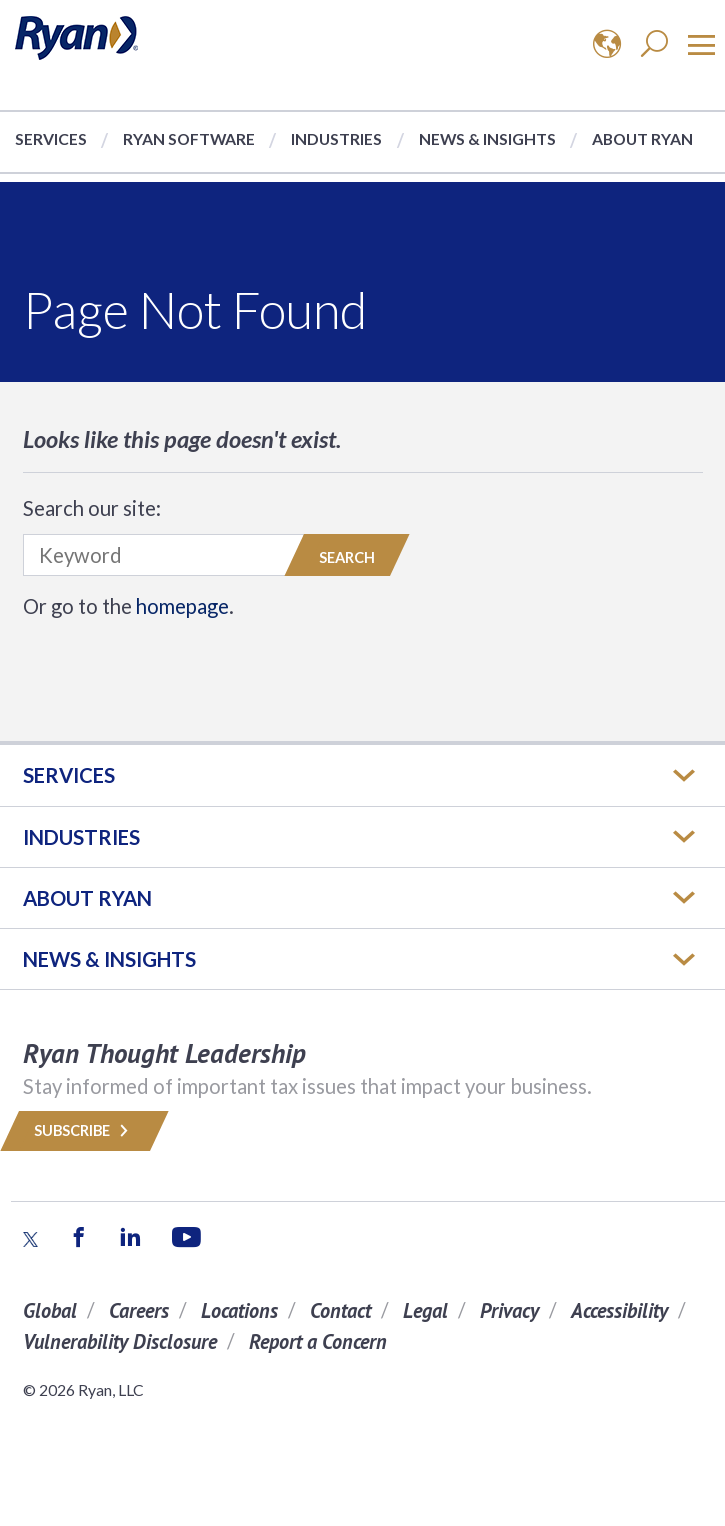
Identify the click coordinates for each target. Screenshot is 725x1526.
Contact (340, 1310)
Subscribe (84, 1130)
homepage (182, 606)
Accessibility (619, 1310)
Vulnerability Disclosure (120, 1341)
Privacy (509, 1310)
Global (50, 1310)
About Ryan (642, 138)
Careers (139, 1310)
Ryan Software (189, 138)
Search (347, 557)
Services (51, 138)
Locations (239, 1310)
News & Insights (487, 138)
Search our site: (92, 508)
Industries (336, 138)
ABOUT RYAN (87, 898)
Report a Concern (318, 1341)
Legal (425, 1310)
